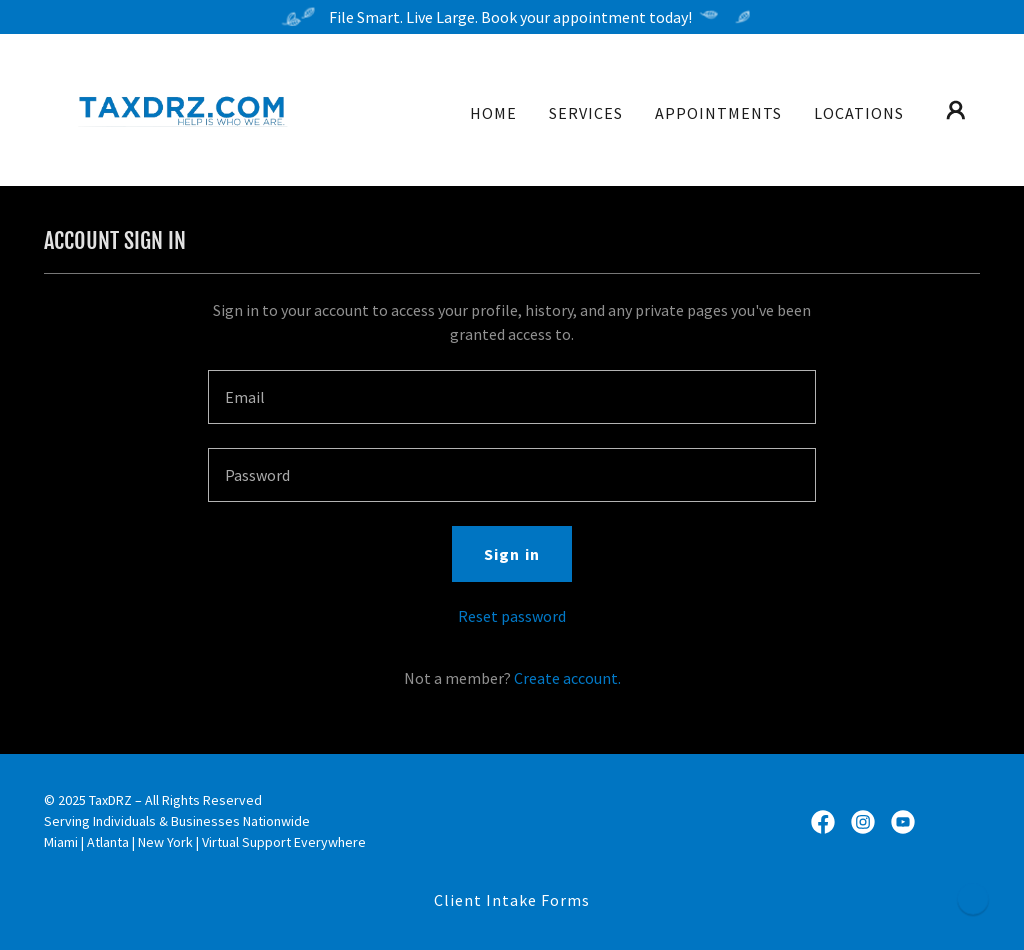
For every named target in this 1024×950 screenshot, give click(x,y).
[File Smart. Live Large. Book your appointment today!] (512, 17)
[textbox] (512, 397)
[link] (178, 108)
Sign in (511, 554)
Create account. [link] (567, 678)
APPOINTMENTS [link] (718, 113)
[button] (956, 110)
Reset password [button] (512, 616)
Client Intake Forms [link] (512, 900)
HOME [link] (493, 113)
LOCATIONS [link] (859, 113)
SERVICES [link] (586, 113)
